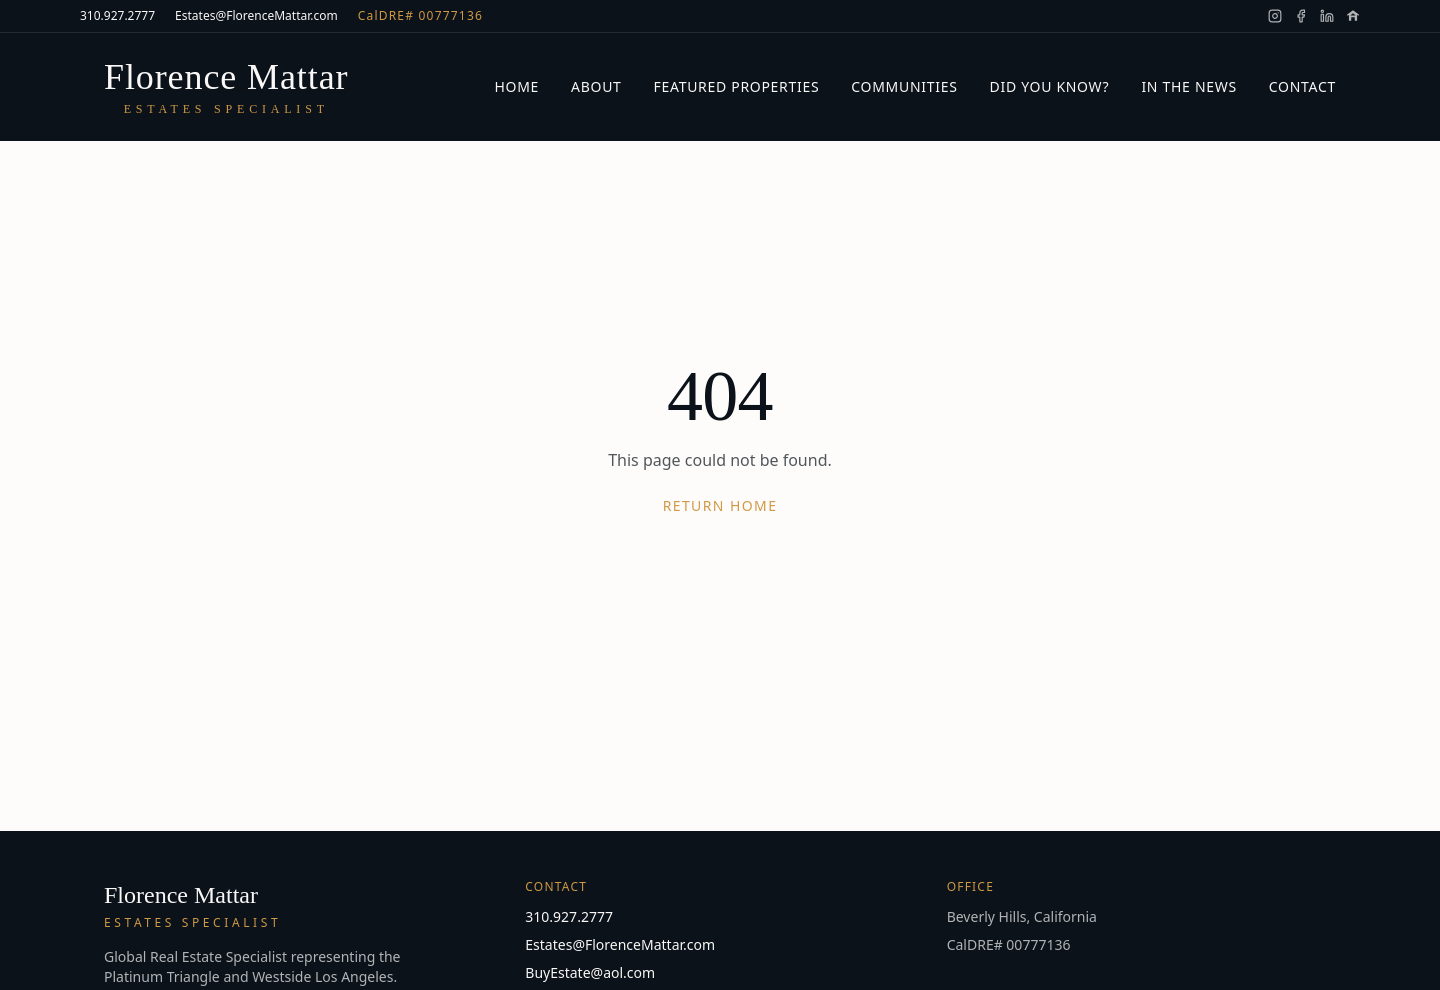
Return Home (720, 505)
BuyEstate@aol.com (590, 972)
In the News (1188, 86)
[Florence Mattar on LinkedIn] (1327, 16)
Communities (904, 86)
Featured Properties (737, 86)
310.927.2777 (117, 16)
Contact (1302, 86)
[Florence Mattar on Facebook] (1301, 16)
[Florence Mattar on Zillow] (1353, 16)
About (596, 86)
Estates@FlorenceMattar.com (256, 16)
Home (516, 86)
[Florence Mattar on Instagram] (1275, 16)
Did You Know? (1050, 86)
